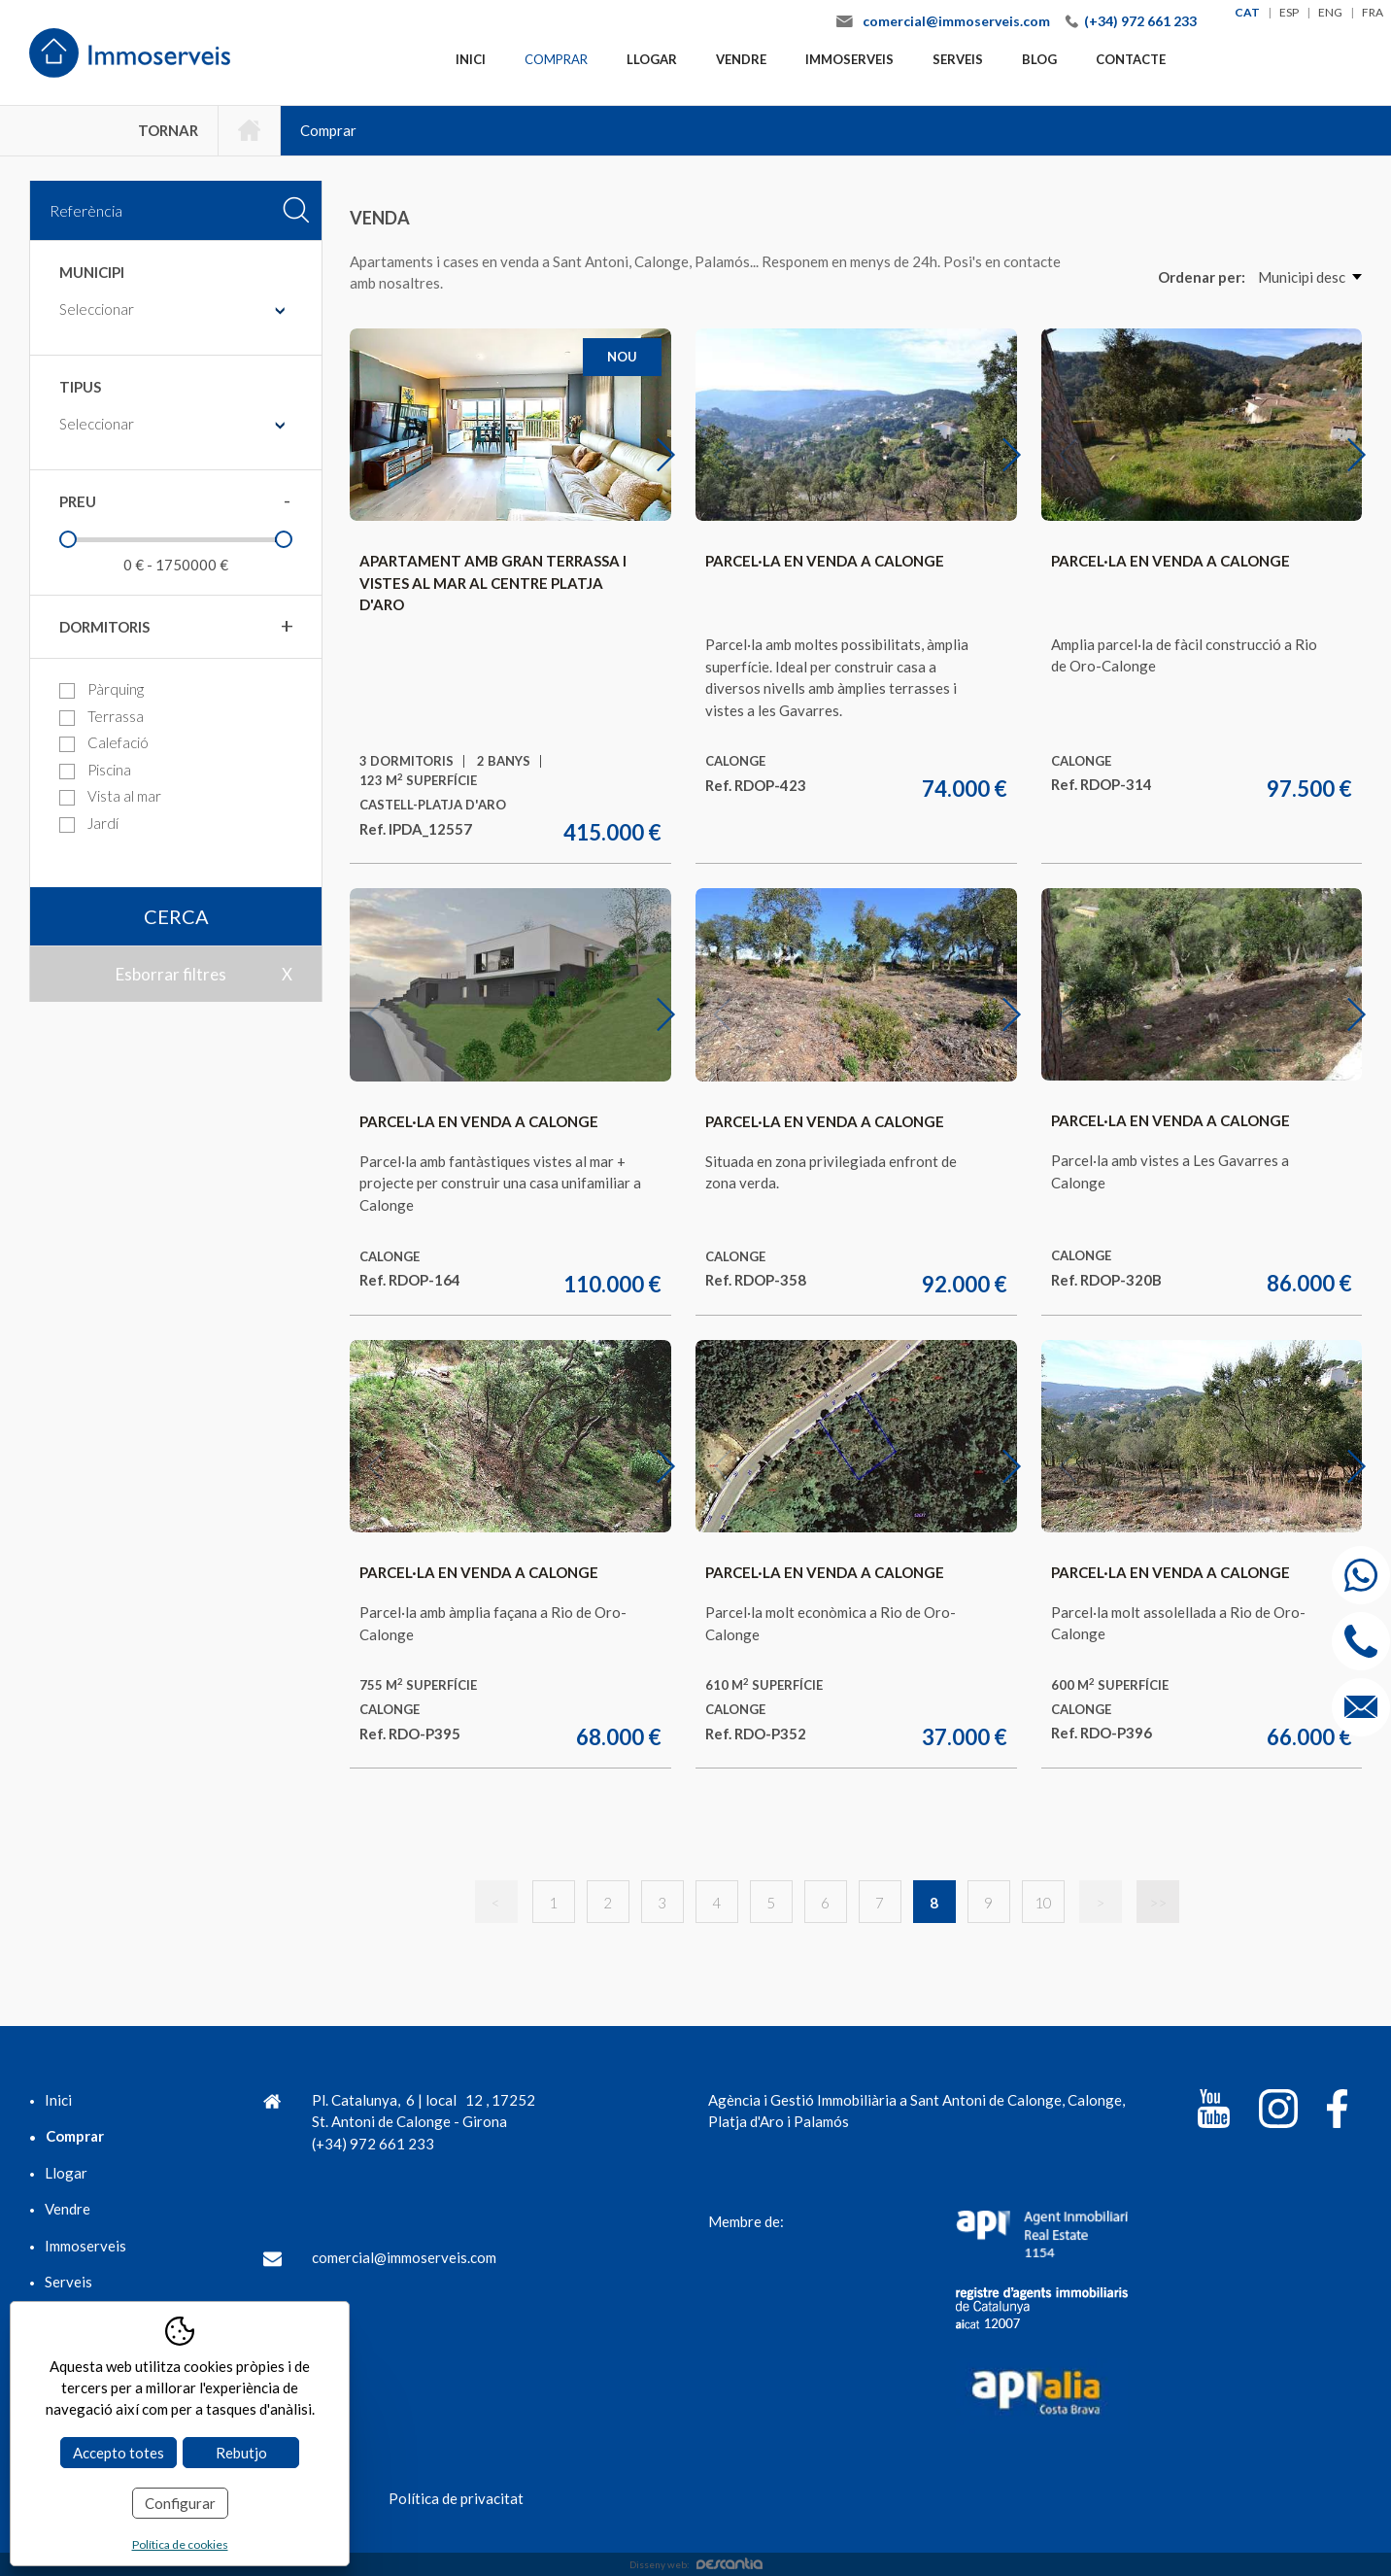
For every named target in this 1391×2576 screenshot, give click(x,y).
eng (1330, 12)
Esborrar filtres (171, 974)
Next (678, 454)
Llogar (652, 59)
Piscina (95, 770)
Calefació (104, 743)
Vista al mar (110, 796)
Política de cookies (180, 2544)
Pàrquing (101, 689)
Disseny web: (696, 2564)
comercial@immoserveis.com (956, 21)
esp (1289, 12)
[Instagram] (1278, 2112)
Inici (471, 59)
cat (1247, 12)
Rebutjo (241, 2452)
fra (1372, 12)
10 (1043, 1902)
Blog (1039, 59)
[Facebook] (1337, 2112)
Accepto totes (118, 2452)
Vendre (741, 59)
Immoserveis (849, 59)
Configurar (180, 2503)
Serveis (958, 59)
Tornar (168, 130)
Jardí (89, 823)
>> (1158, 1902)
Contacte (1131, 59)
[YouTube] (1214, 2112)
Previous (388, 454)
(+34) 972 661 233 (1140, 21)
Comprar (556, 59)
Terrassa (101, 716)
